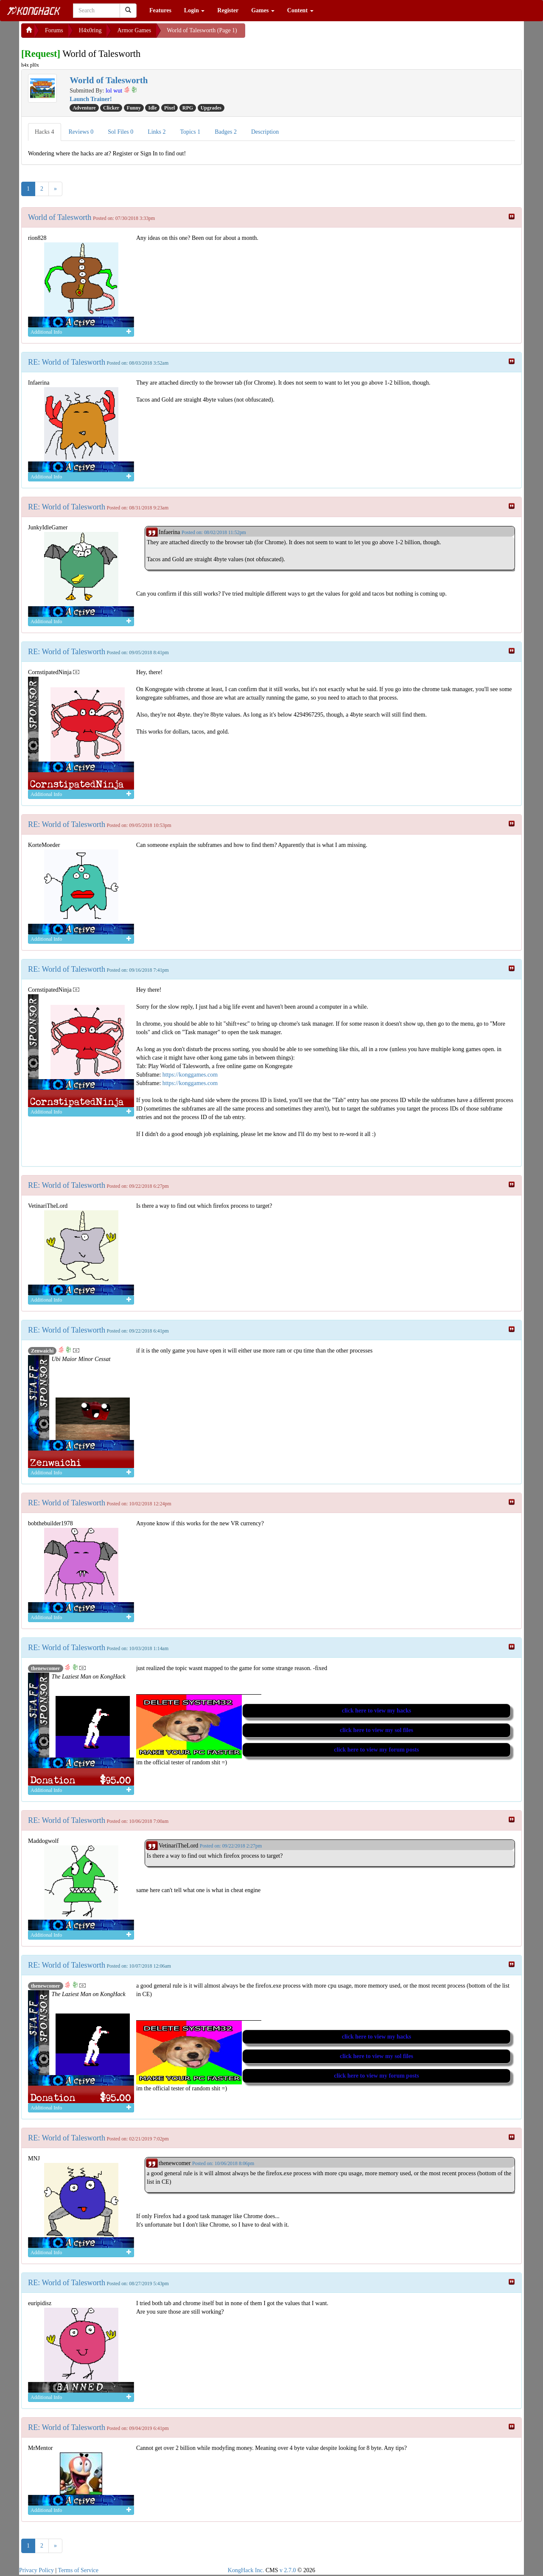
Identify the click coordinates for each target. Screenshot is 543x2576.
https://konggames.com (190, 1074)
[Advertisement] (313, 34)
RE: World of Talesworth (66, 362)
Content (300, 10)
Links (156, 132)
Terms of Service (78, 2570)
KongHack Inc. (246, 2570)
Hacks (44, 132)
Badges (226, 132)
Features (160, 10)
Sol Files (120, 132)
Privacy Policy (36, 2570)
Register (227, 10)
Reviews (81, 132)
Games (262, 10)
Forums (54, 30)
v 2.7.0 (288, 2570)
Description (265, 132)
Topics (190, 132)
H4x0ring (90, 30)
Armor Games (134, 30)
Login (194, 10)
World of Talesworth (59, 217)
